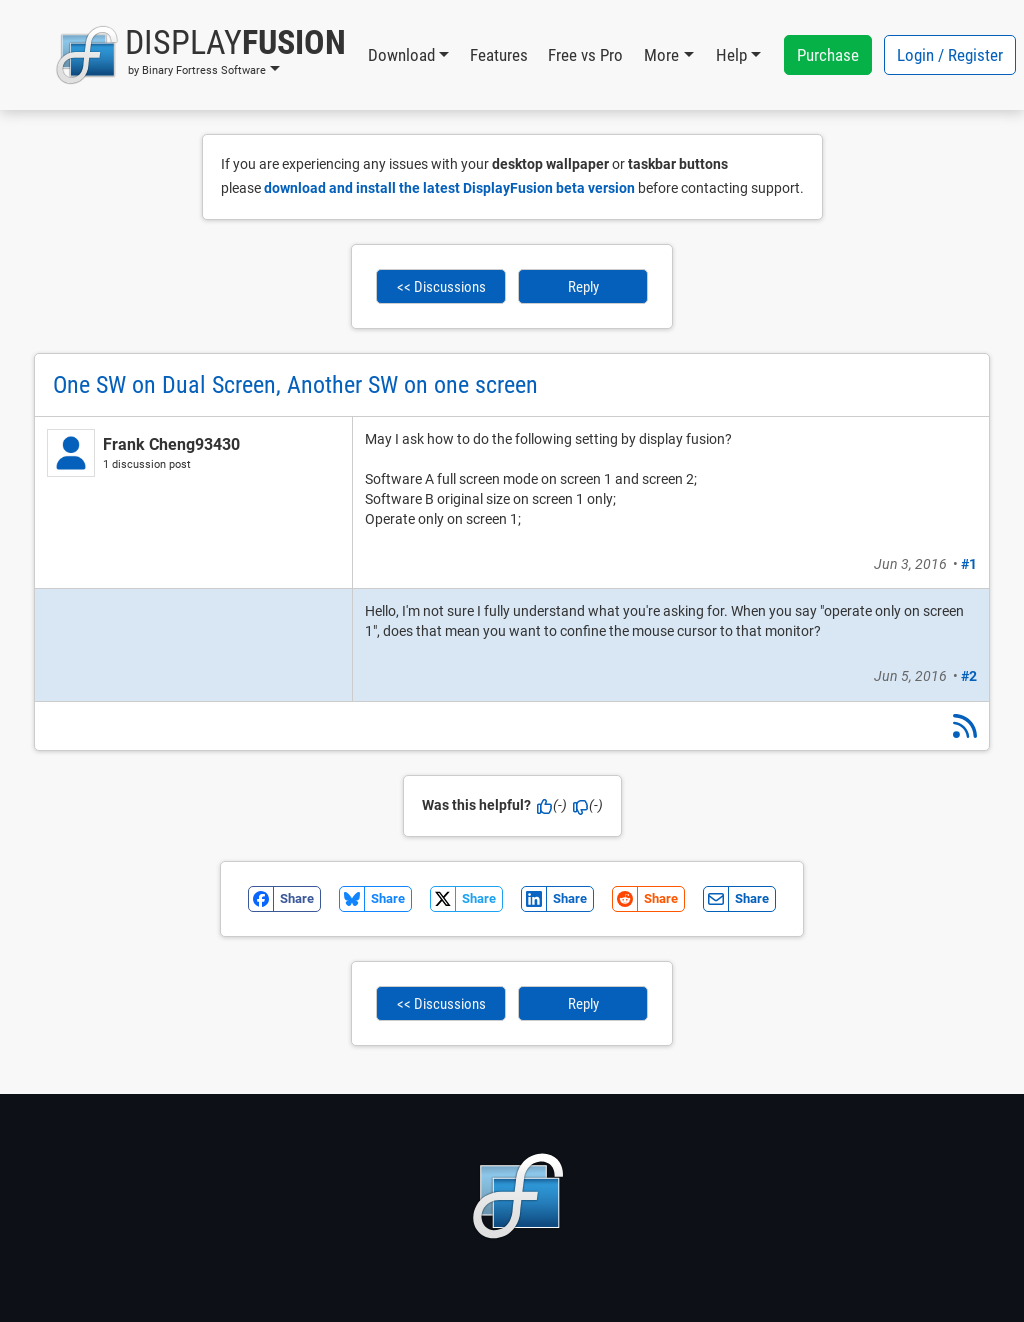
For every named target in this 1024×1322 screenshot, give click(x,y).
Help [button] (731, 55)
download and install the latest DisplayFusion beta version (449, 188)
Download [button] (401, 55)
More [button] (661, 55)
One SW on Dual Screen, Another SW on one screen (295, 385)
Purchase (828, 55)
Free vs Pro (585, 55)
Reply (583, 287)
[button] (200, 55)
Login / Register (950, 55)
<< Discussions (441, 287)
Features (499, 55)
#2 (969, 676)
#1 (969, 564)
